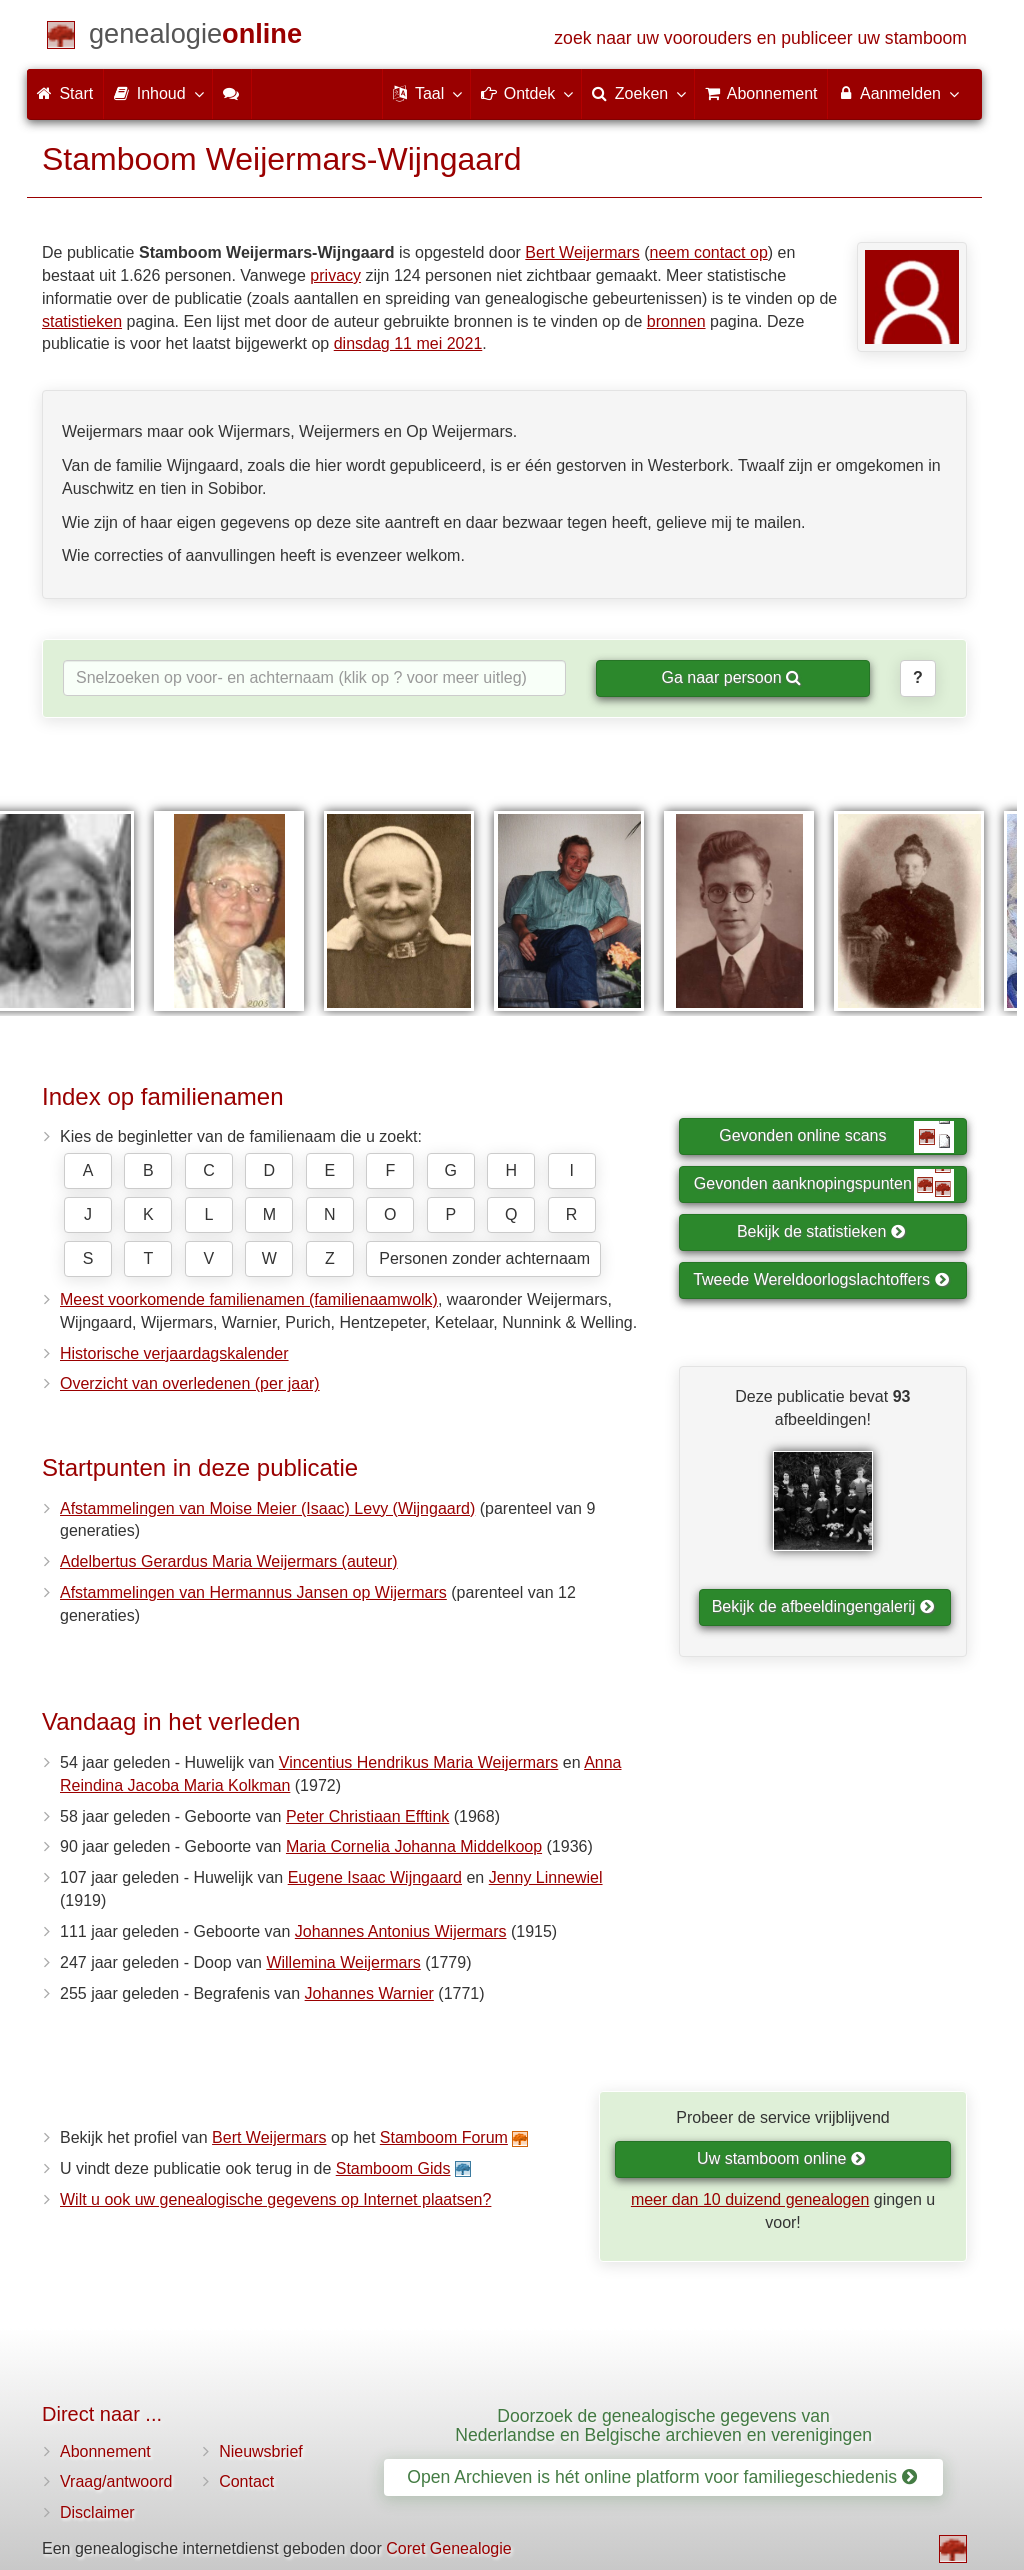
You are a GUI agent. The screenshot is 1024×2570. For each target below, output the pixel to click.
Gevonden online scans (836, 1137)
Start (65, 93)
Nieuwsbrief (261, 2451)
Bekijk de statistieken (821, 1231)
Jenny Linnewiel (546, 1877)
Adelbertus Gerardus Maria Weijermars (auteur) (229, 1561)
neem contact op (709, 252)
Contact (246, 2481)
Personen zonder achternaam (484, 1258)
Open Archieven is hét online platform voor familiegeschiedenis (662, 2477)
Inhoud (157, 93)
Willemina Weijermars (343, 1962)
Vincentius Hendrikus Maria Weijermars (419, 1762)
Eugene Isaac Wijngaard (375, 1877)
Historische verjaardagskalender (174, 1353)
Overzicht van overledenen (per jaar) (190, 1383)
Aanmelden (897, 93)
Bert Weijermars (582, 252)
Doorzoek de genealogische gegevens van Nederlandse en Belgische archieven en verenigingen (663, 2425)
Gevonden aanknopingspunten (824, 1185)
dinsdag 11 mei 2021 (408, 343)
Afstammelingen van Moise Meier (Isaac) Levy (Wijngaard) (267, 1508)
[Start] (195, 37)
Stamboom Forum (444, 2137)
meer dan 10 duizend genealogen (750, 2199)
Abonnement (105, 2451)
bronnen (676, 321)
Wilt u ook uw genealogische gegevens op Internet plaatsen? (275, 2199)
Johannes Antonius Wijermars (401, 1931)
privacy (335, 275)
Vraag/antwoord (116, 2481)
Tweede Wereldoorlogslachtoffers (821, 1279)
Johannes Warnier (369, 1993)
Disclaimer (97, 2512)
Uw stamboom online (781, 2158)
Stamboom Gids (393, 2168)
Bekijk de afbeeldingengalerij (823, 1606)
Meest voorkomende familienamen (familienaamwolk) (249, 1299)
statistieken (82, 321)
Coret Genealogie (448, 2548)
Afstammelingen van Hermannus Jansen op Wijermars (253, 1592)
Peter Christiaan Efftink (367, 1816)
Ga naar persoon (731, 677)
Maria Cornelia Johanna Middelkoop (414, 1846)
